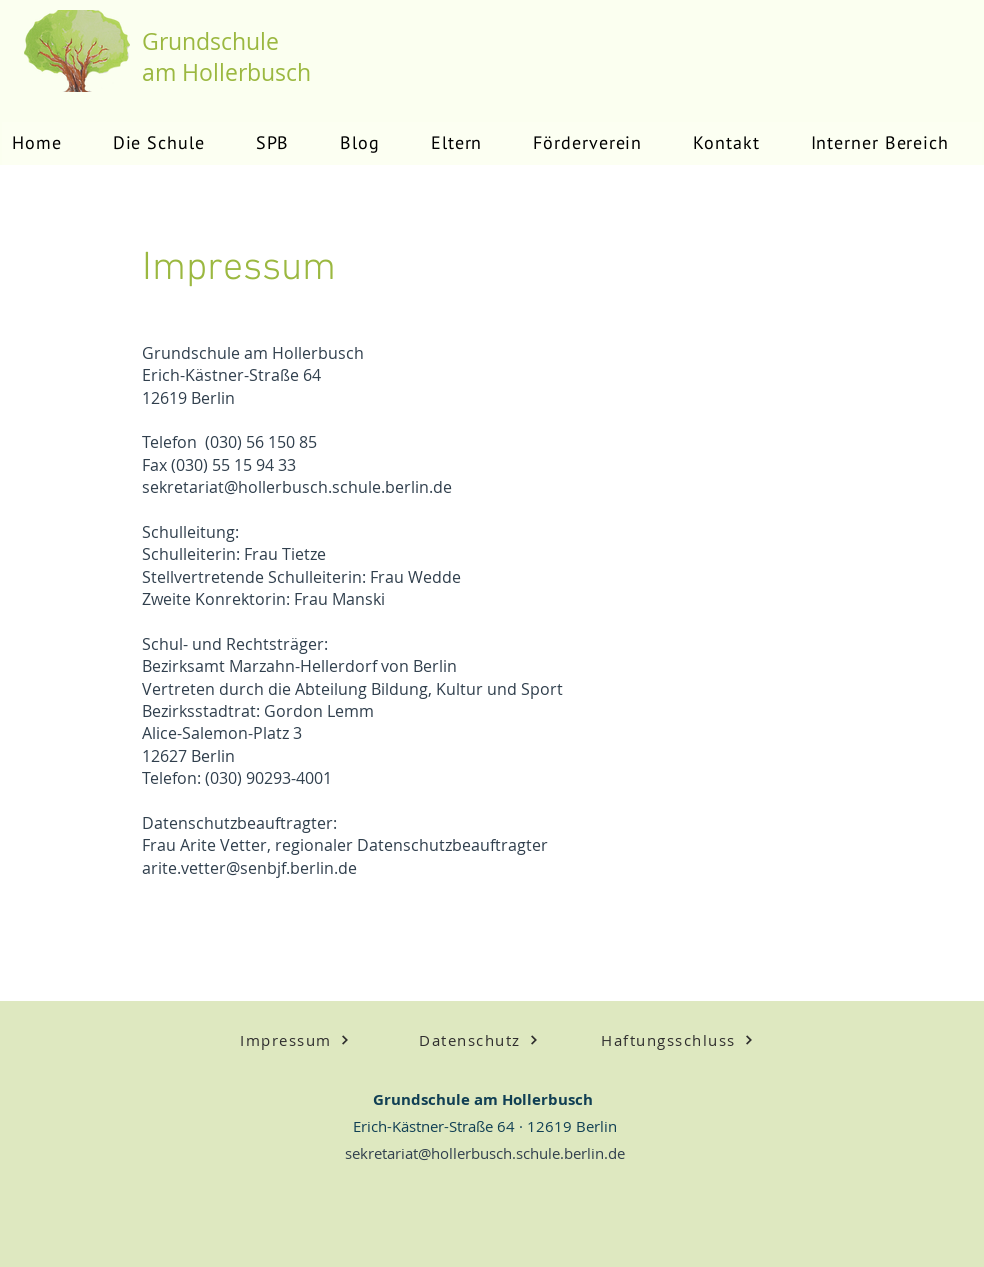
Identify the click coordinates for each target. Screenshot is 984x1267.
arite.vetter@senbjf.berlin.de (249, 868)
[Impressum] (295, 1040)
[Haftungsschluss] (677, 1040)
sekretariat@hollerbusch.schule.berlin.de (297, 487)
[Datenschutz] (479, 1040)
